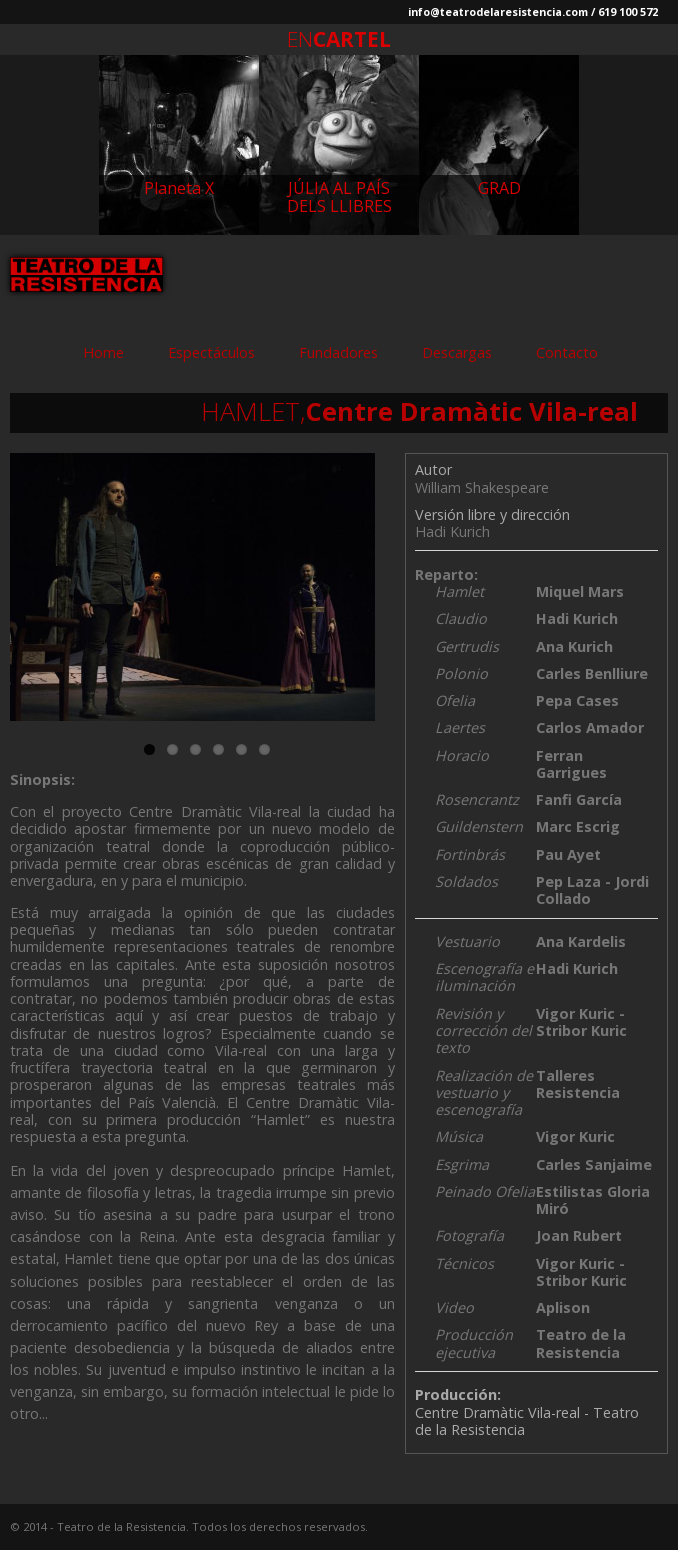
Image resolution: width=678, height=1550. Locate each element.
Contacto (567, 352)
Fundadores (338, 352)
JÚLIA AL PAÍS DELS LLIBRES (339, 197)
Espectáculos (211, 352)
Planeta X (179, 188)
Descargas (457, 352)
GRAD (499, 188)
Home (103, 352)
